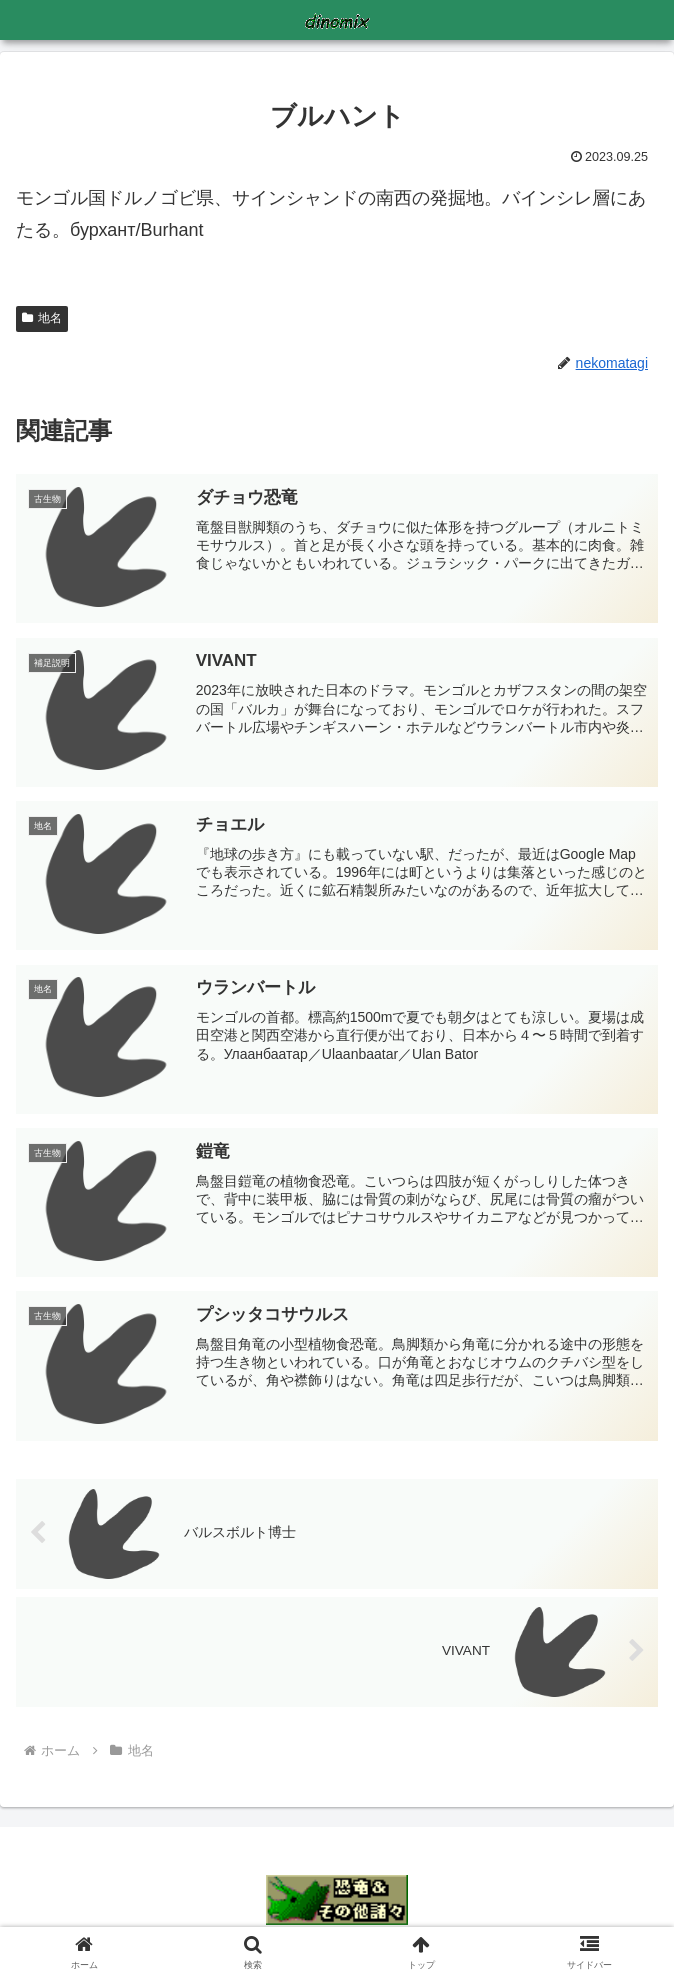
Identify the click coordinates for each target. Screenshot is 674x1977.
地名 (42, 318)
